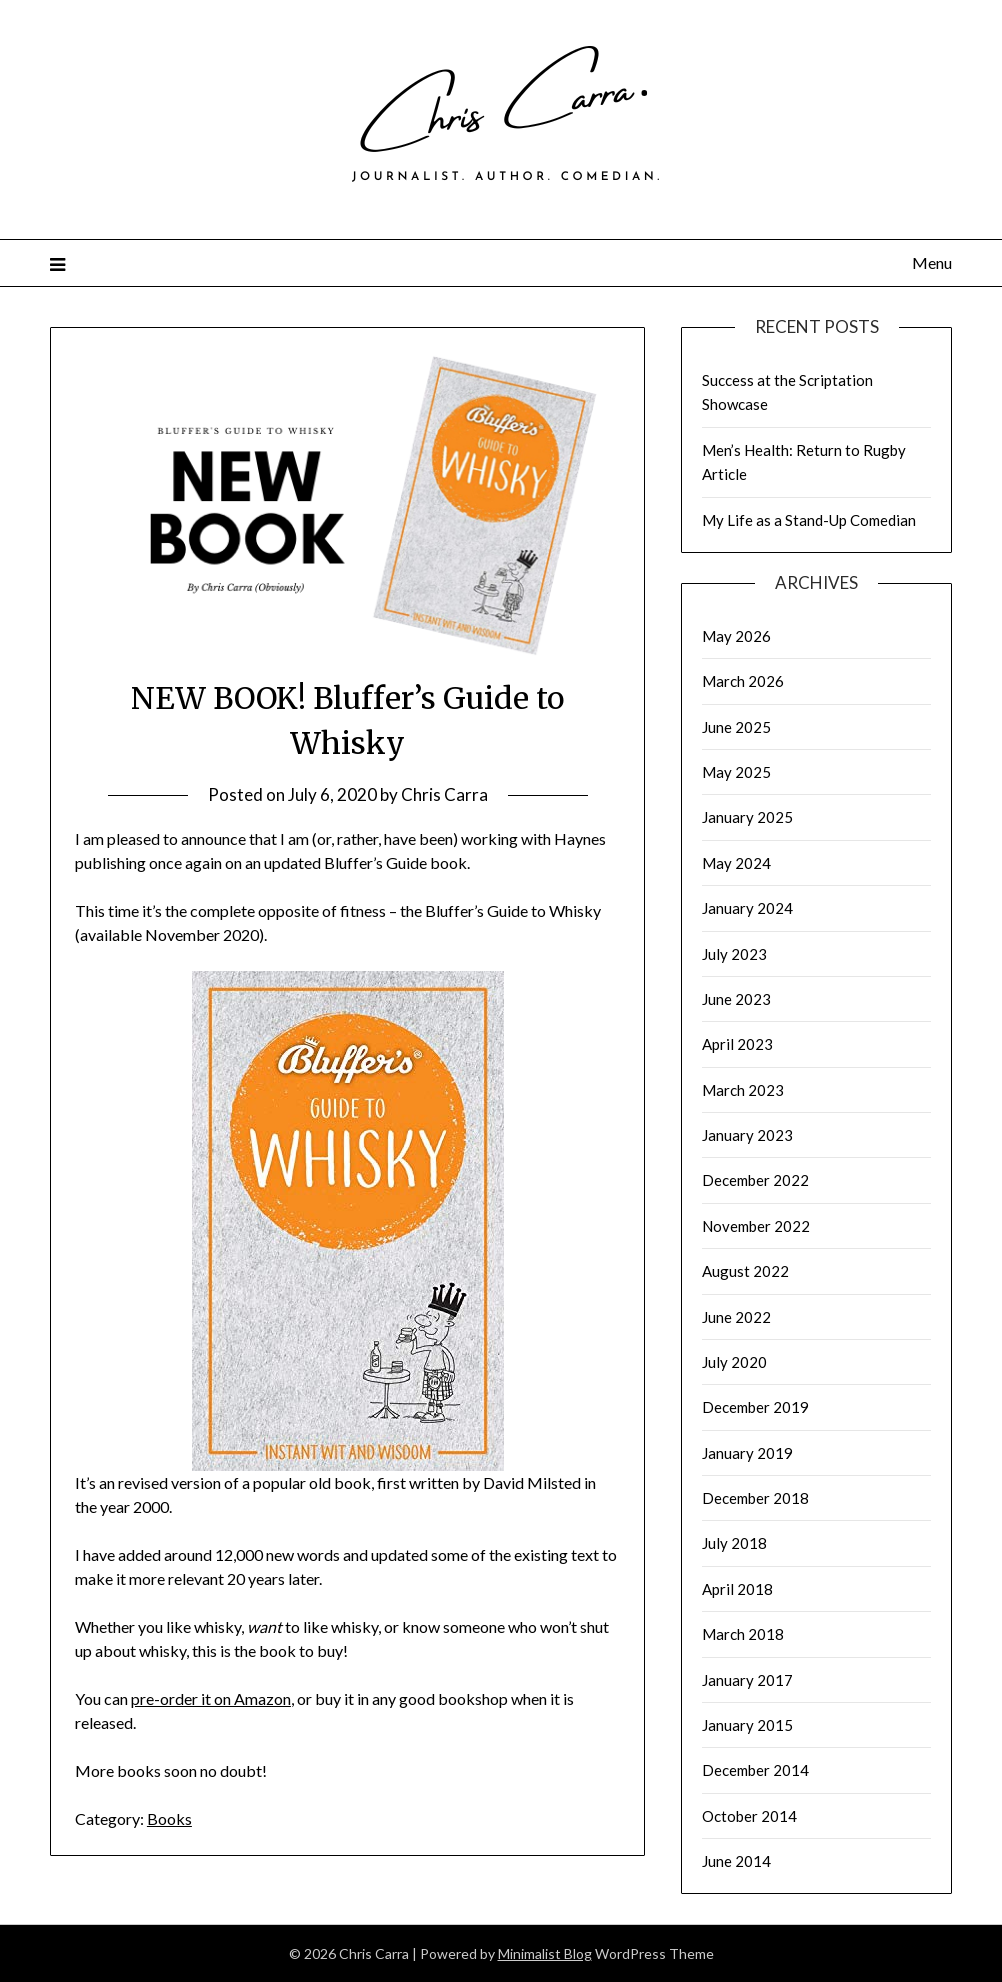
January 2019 (747, 1453)
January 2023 (747, 1135)
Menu (932, 262)
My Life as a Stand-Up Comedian (809, 520)
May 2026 (736, 636)
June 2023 (736, 999)
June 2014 (736, 1861)
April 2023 (737, 1044)
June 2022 (736, 1317)
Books (169, 1818)
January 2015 (747, 1725)
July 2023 (734, 954)
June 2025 (736, 727)
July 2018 (734, 1543)
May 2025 (736, 772)
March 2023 (743, 1090)
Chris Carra (444, 794)
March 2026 (743, 681)
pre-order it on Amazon (211, 1698)
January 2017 (747, 1680)
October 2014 (749, 1816)
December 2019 (755, 1407)
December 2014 (755, 1770)
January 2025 (747, 817)
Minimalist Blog (545, 1953)
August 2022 (745, 1271)
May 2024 (736, 863)
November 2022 (756, 1226)
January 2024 (747, 908)
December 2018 (755, 1498)
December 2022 (755, 1180)
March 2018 (743, 1634)
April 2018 (737, 1589)
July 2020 (734, 1362)
